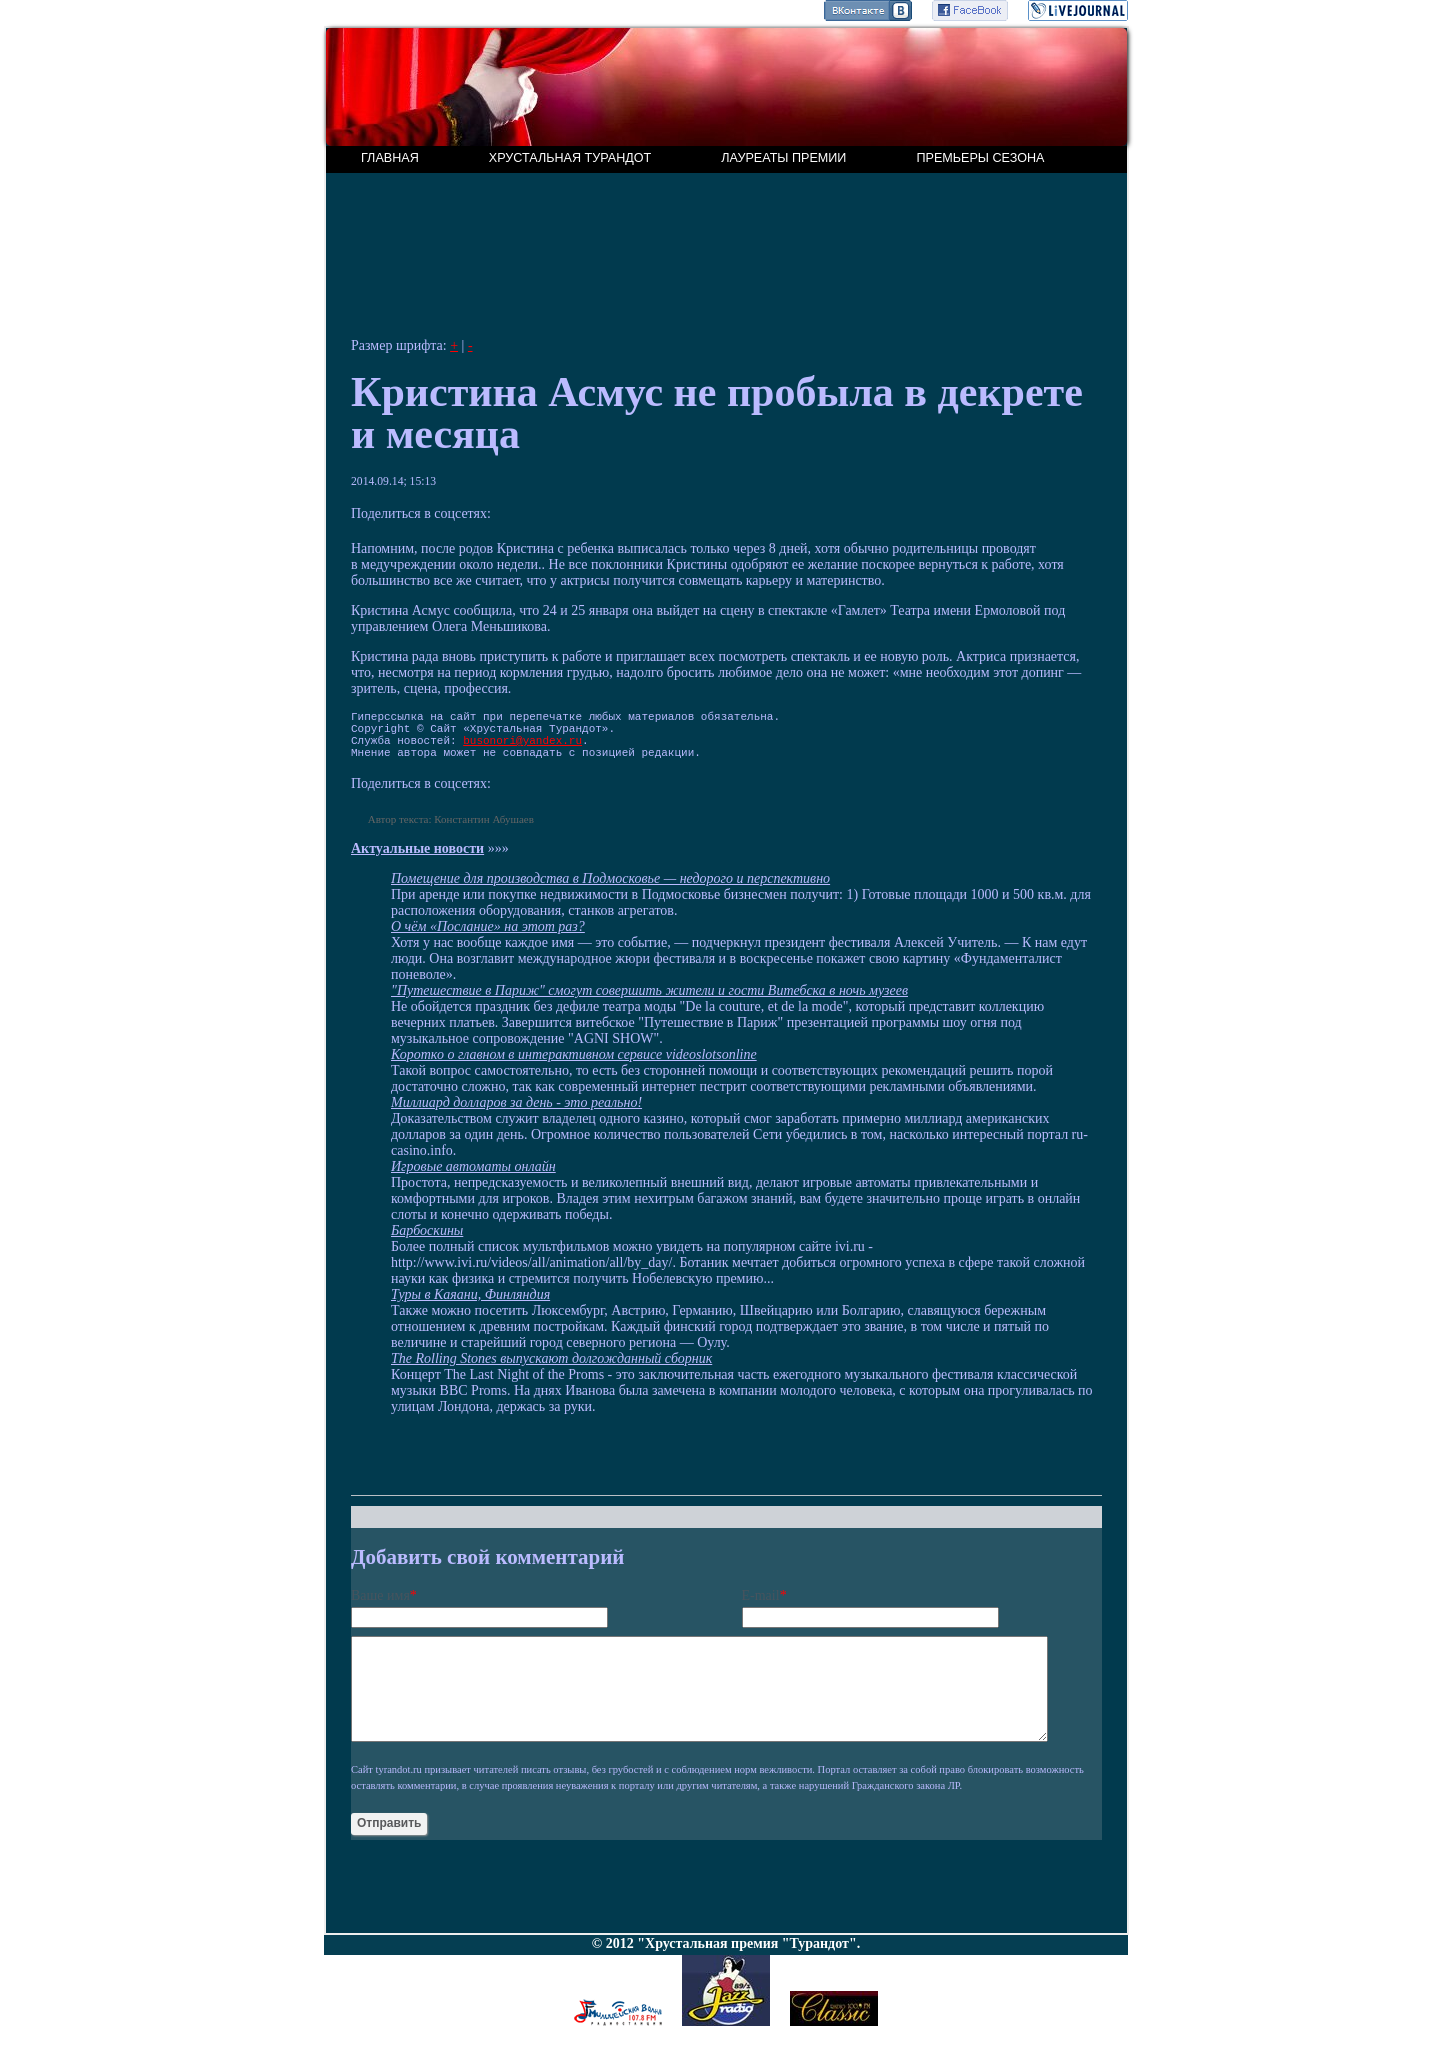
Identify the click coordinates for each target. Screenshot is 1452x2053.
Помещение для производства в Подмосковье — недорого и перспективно (610, 890)
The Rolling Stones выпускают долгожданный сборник (551, 1370)
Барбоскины (427, 1242)
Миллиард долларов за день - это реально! (516, 1114)
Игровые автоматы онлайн (473, 1178)
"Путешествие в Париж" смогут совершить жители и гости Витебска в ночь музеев (649, 1002)
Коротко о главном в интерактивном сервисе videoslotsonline (574, 1066)
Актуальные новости (417, 860)
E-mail (761, 1607)
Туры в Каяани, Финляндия (470, 1306)
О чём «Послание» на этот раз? (488, 938)
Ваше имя (380, 1607)
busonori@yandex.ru (522, 748)
